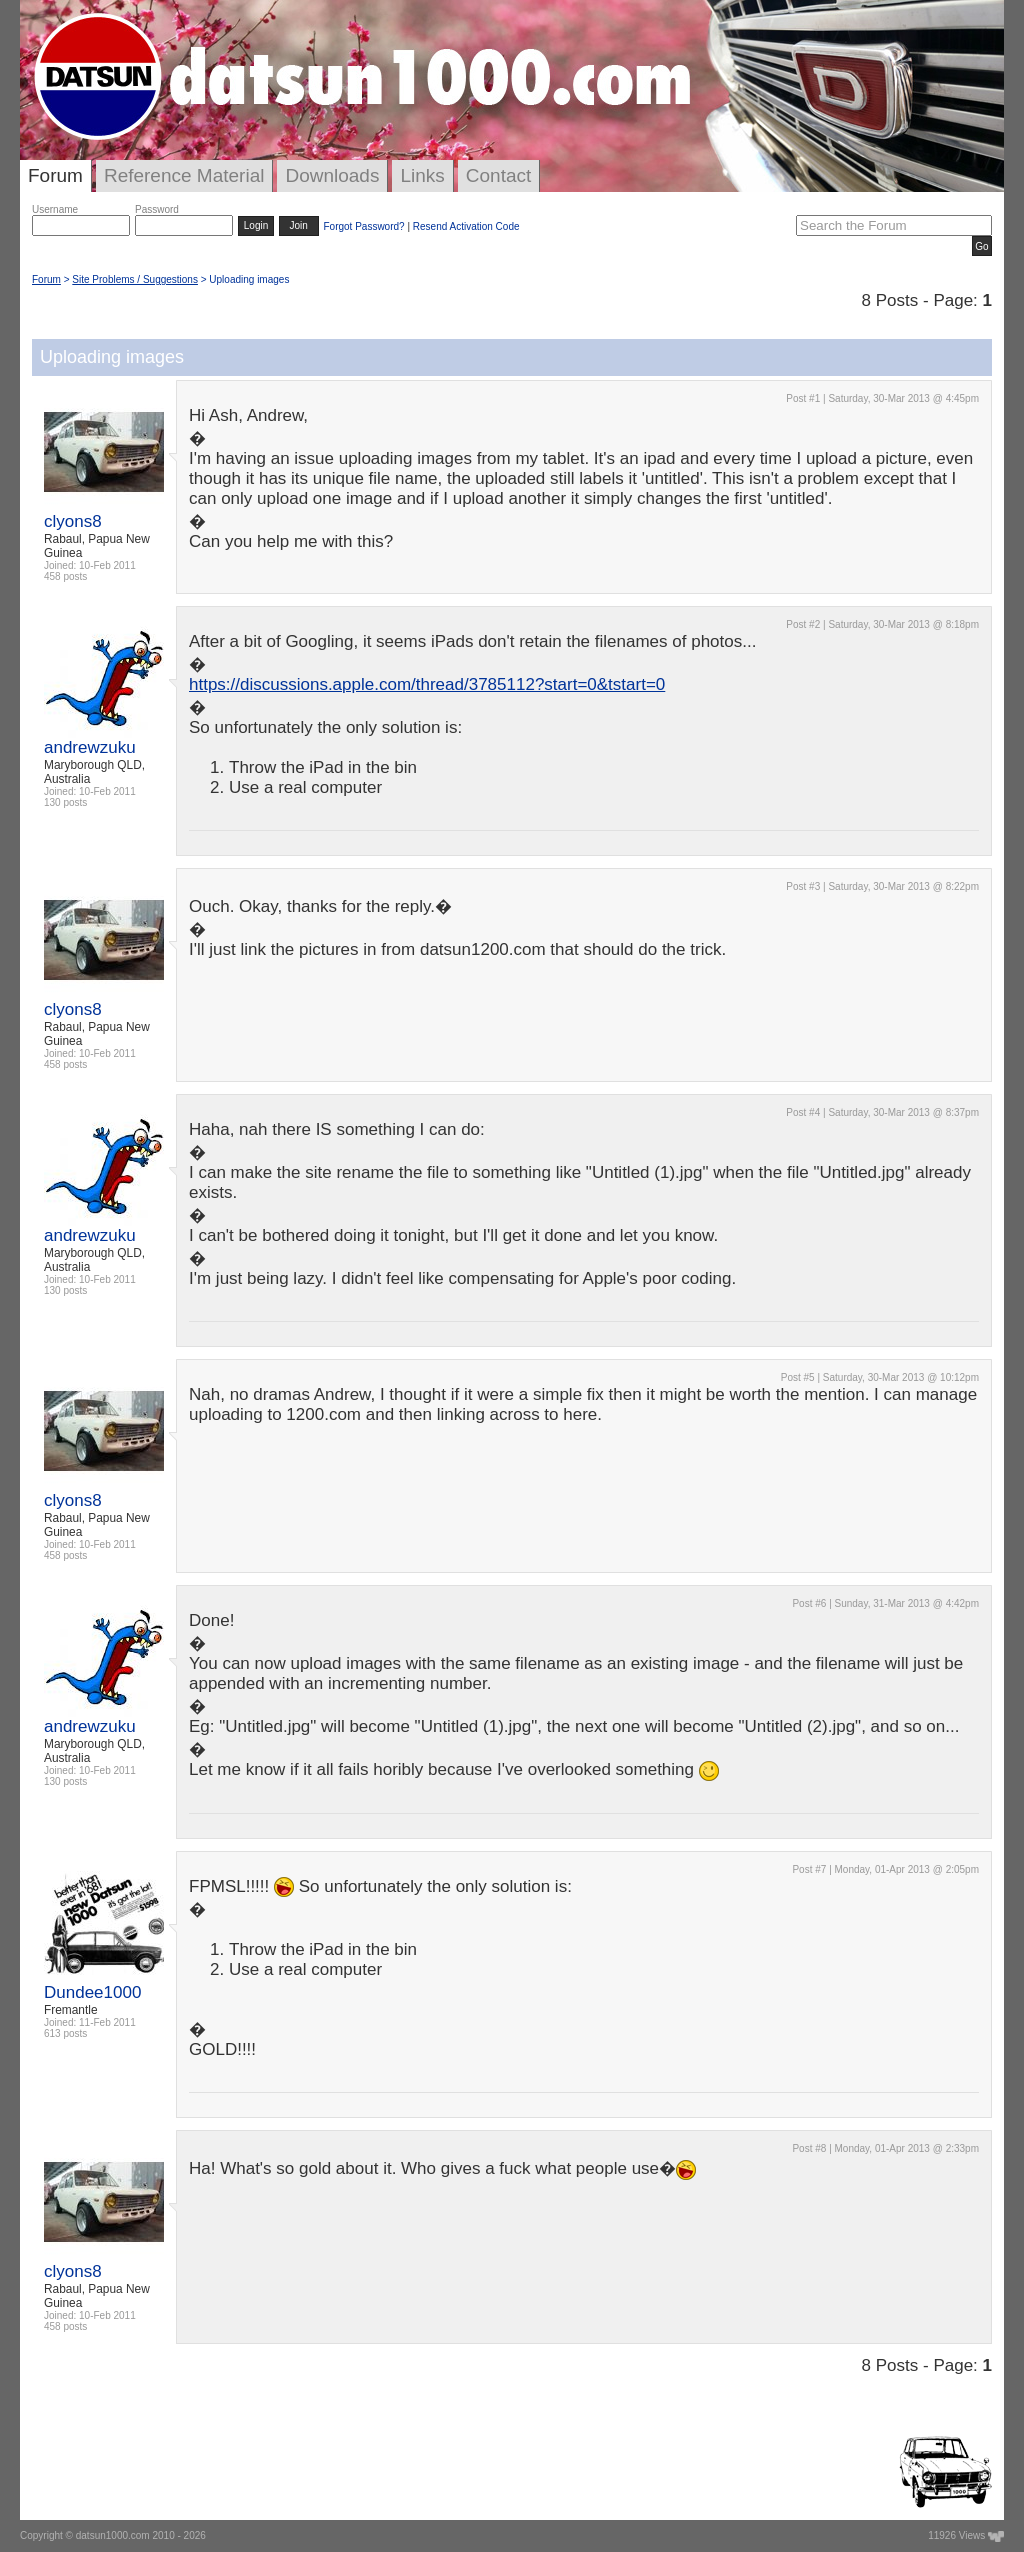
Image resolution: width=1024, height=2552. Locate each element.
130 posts (65, 802)
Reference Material (184, 175)
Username (55, 209)
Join (299, 225)
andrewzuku (90, 747)
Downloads (332, 175)
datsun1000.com (113, 2535)
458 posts (65, 576)
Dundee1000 (92, 1992)
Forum (55, 175)
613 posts (65, 2033)
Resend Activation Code (466, 226)
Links (422, 175)
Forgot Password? (363, 226)
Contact (498, 175)
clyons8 (73, 521)
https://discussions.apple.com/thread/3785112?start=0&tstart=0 (427, 684)
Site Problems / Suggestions (135, 279)
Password (157, 209)
